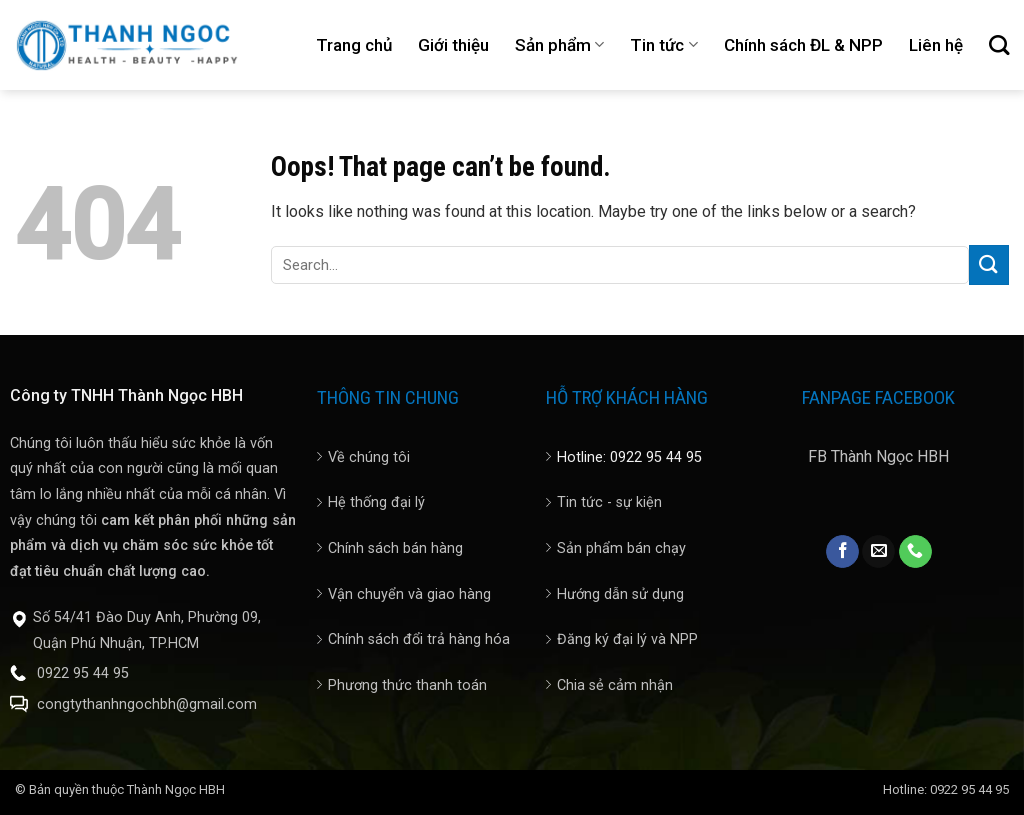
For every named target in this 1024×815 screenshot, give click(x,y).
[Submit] (989, 264)
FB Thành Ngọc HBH (878, 456)
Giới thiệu (453, 45)
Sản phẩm (559, 45)
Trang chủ (354, 45)
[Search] (999, 45)
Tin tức (663, 45)
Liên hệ (936, 45)
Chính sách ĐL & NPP (803, 45)
